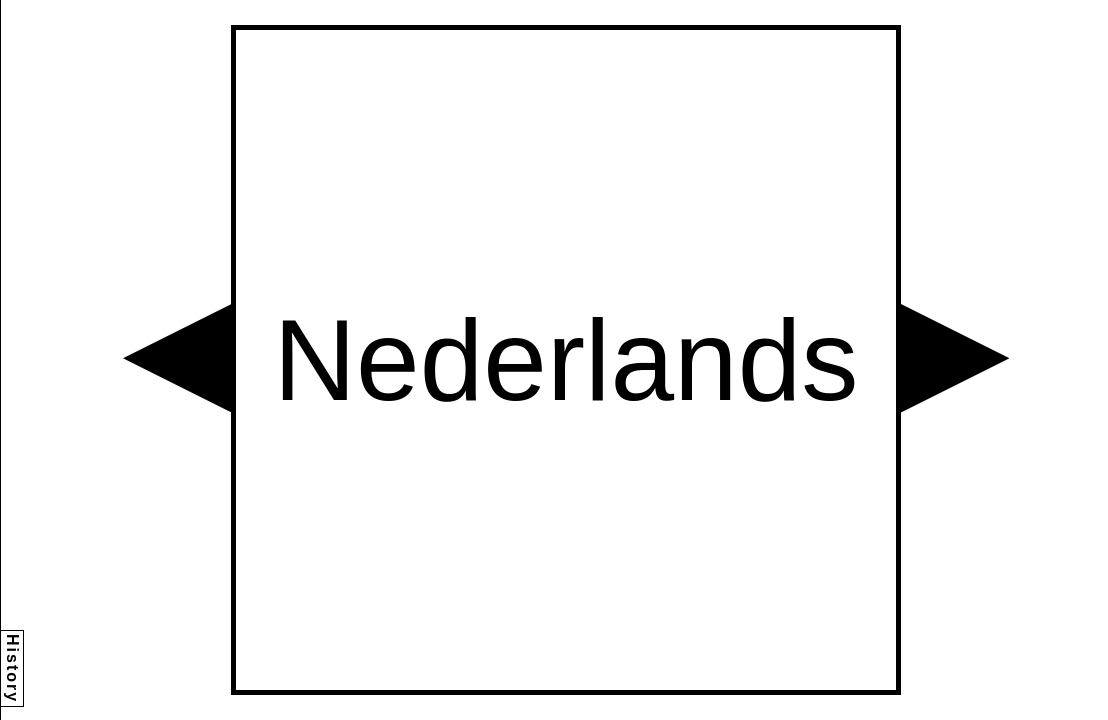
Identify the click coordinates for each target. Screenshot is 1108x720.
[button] (177, 358)
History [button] (12, 668)
